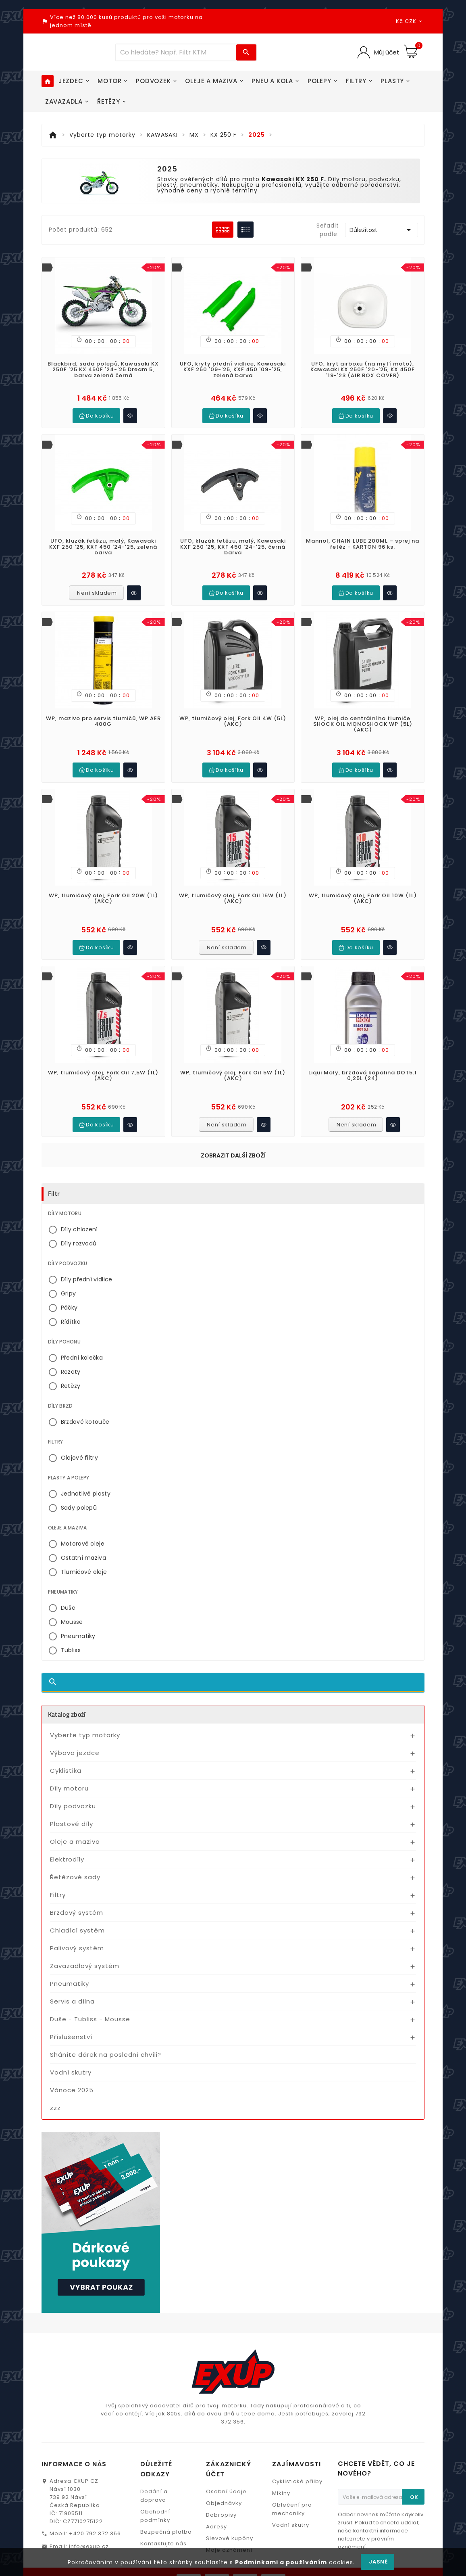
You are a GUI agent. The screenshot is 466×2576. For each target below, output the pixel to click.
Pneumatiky (78, 1615)
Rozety (71, 1351)
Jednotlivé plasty (85, 1473)
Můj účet (386, 52)
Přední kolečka (82, 1337)
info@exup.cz (89, 2526)
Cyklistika (65, 1750)
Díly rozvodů (79, 1223)
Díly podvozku (73, 1785)
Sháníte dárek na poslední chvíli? (105, 2034)
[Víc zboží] (176, 52)
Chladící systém (77, 1909)
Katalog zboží (67, 1694)
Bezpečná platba (166, 2511)
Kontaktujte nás (163, 2523)
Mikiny (281, 2472)
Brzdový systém (76, 1892)
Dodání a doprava (154, 2475)
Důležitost (382, 230)
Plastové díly (71, 1803)
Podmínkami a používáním (281, 2562)
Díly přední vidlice (86, 1259)
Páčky (69, 1287)
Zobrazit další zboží (233, 1135)
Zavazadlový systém (84, 1945)
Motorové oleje (82, 1523)
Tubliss (71, 1629)
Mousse (72, 1601)
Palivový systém (77, 1927)
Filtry (58, 1874)
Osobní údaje (226, 2471)
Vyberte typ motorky (85, 1714)
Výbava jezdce (75, 1732)
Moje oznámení (229, 2529)
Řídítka (71, 1301)
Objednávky (224, 2482)
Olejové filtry (79, 1437)
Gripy (68, 1273)
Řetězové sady (75, 1856)
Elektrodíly (67, 1838)
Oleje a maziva (75, 1821)
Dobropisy (221, 2494)
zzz (55, 2087)
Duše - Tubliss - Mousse (90, 1998)
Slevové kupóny (229, 2518)
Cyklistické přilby (297, 2461)
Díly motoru (69, 1767)
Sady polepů (79, 1487)
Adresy (216, 2506)
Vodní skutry (71, 2051)
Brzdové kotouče (85, 1401)
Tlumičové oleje (84, 1551)
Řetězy (71, 1365)
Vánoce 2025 (72, 2069)
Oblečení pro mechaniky (292, 2488)
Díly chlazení (79, 1209)
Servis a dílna (72, 1980)
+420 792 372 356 (95, 2513)
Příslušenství (71, 2016)
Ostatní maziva (83, 1537)
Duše (68, 1587)
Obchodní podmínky (155, 2495)
